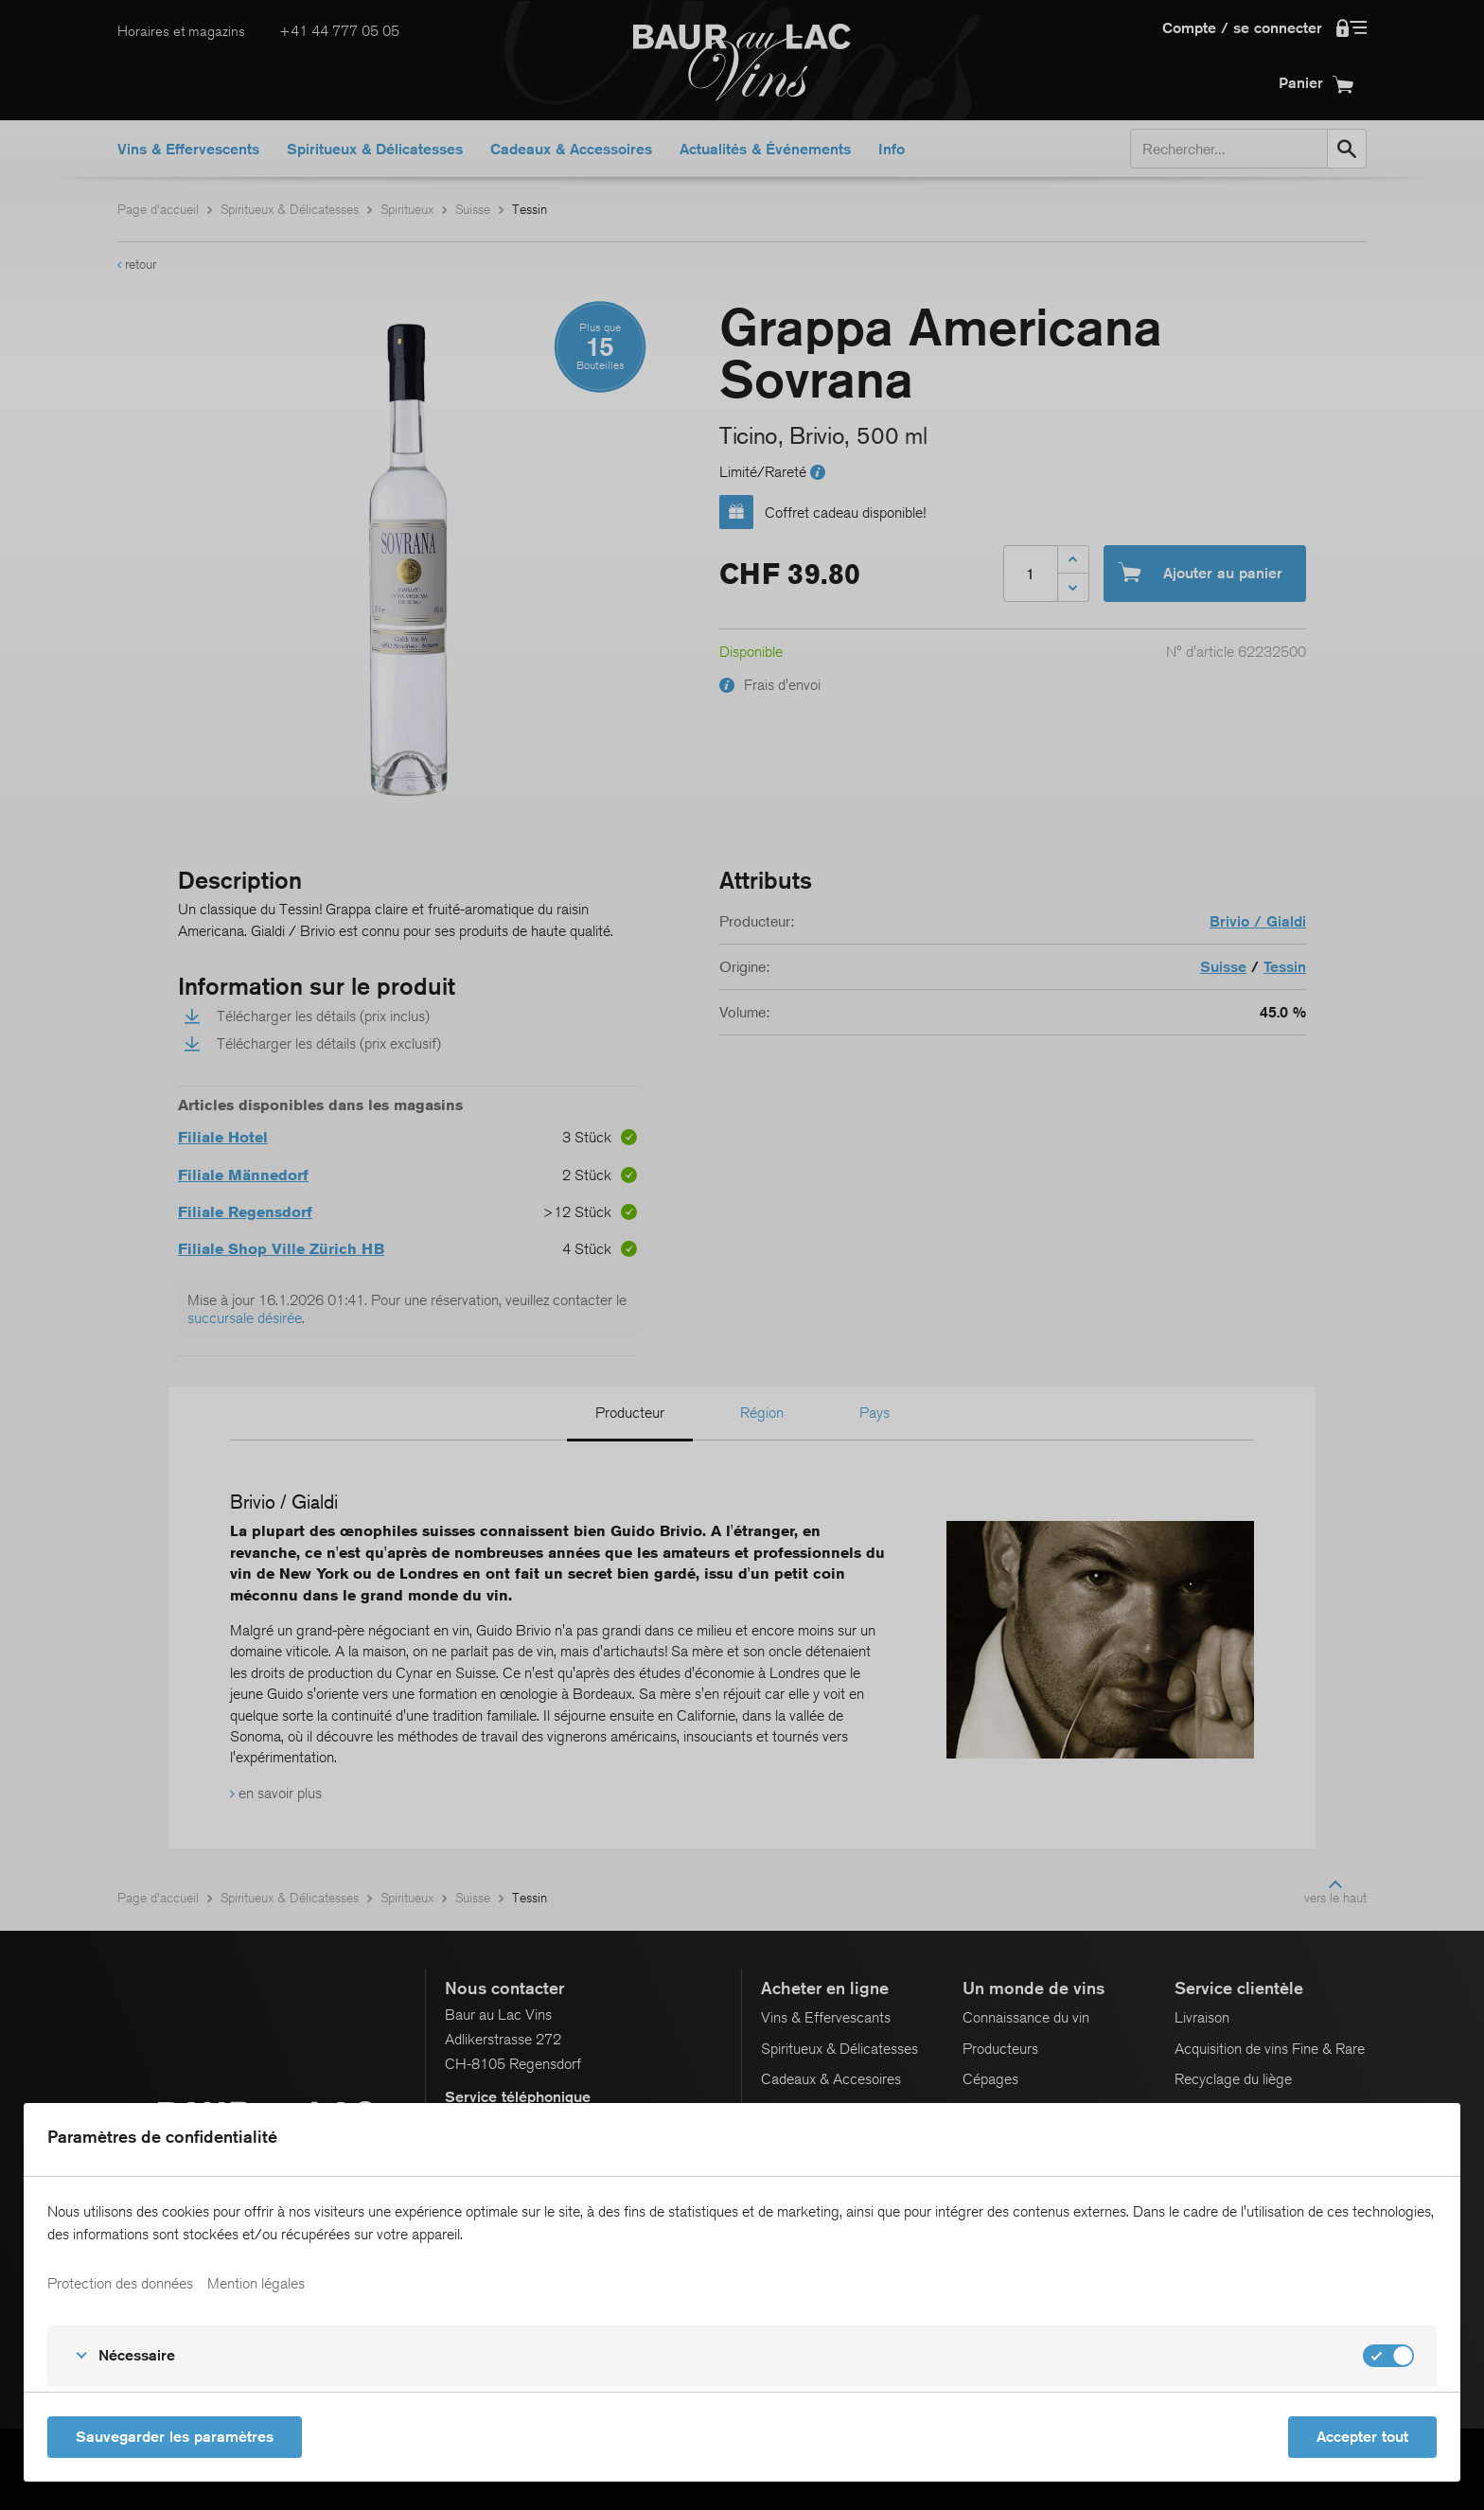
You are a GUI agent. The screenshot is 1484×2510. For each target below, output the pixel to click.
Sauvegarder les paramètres (175, 2437)
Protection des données (120, 2283)
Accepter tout (1362, 2437)
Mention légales (256, 2283)
